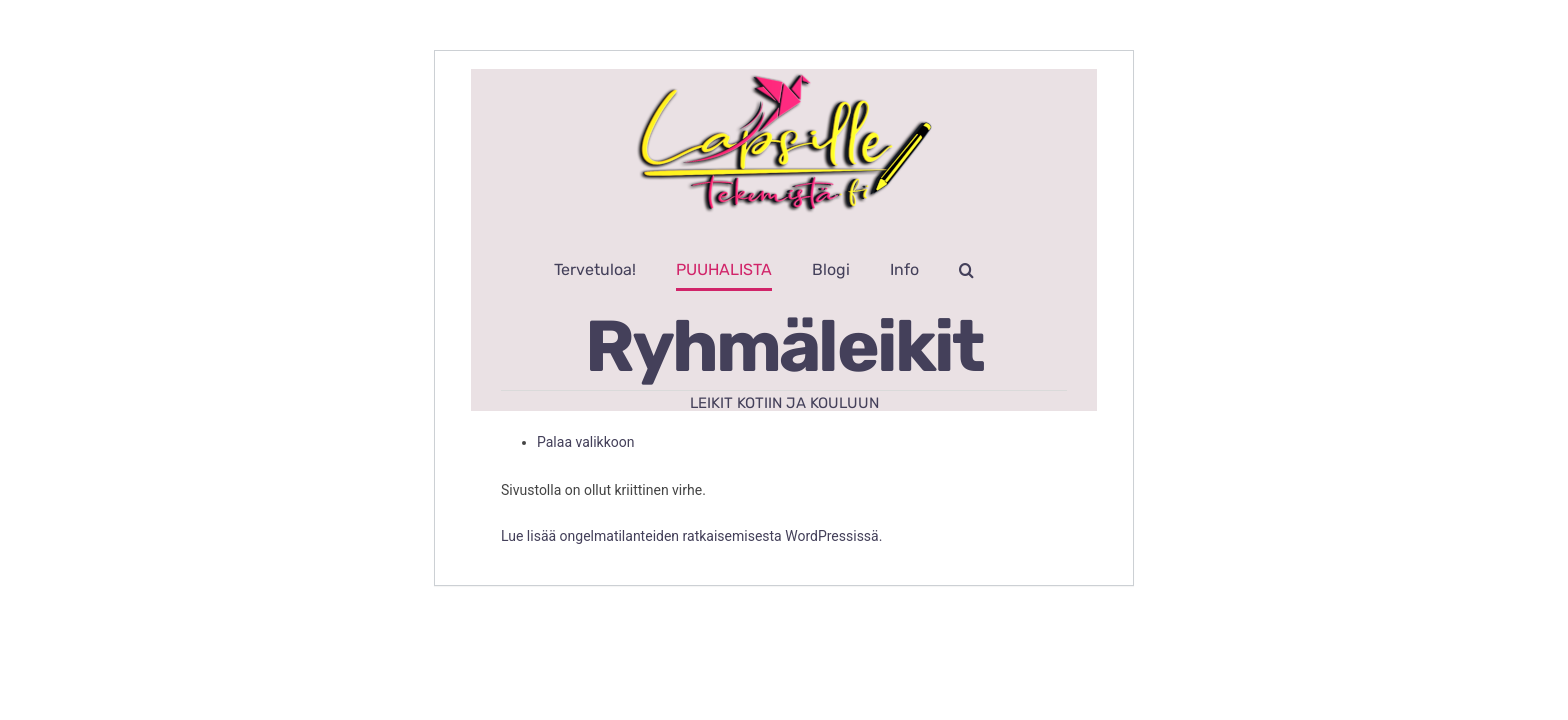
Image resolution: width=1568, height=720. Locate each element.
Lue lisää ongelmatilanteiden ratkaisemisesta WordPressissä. (691, 536)
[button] (1026, 270)
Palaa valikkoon (585, 442)
